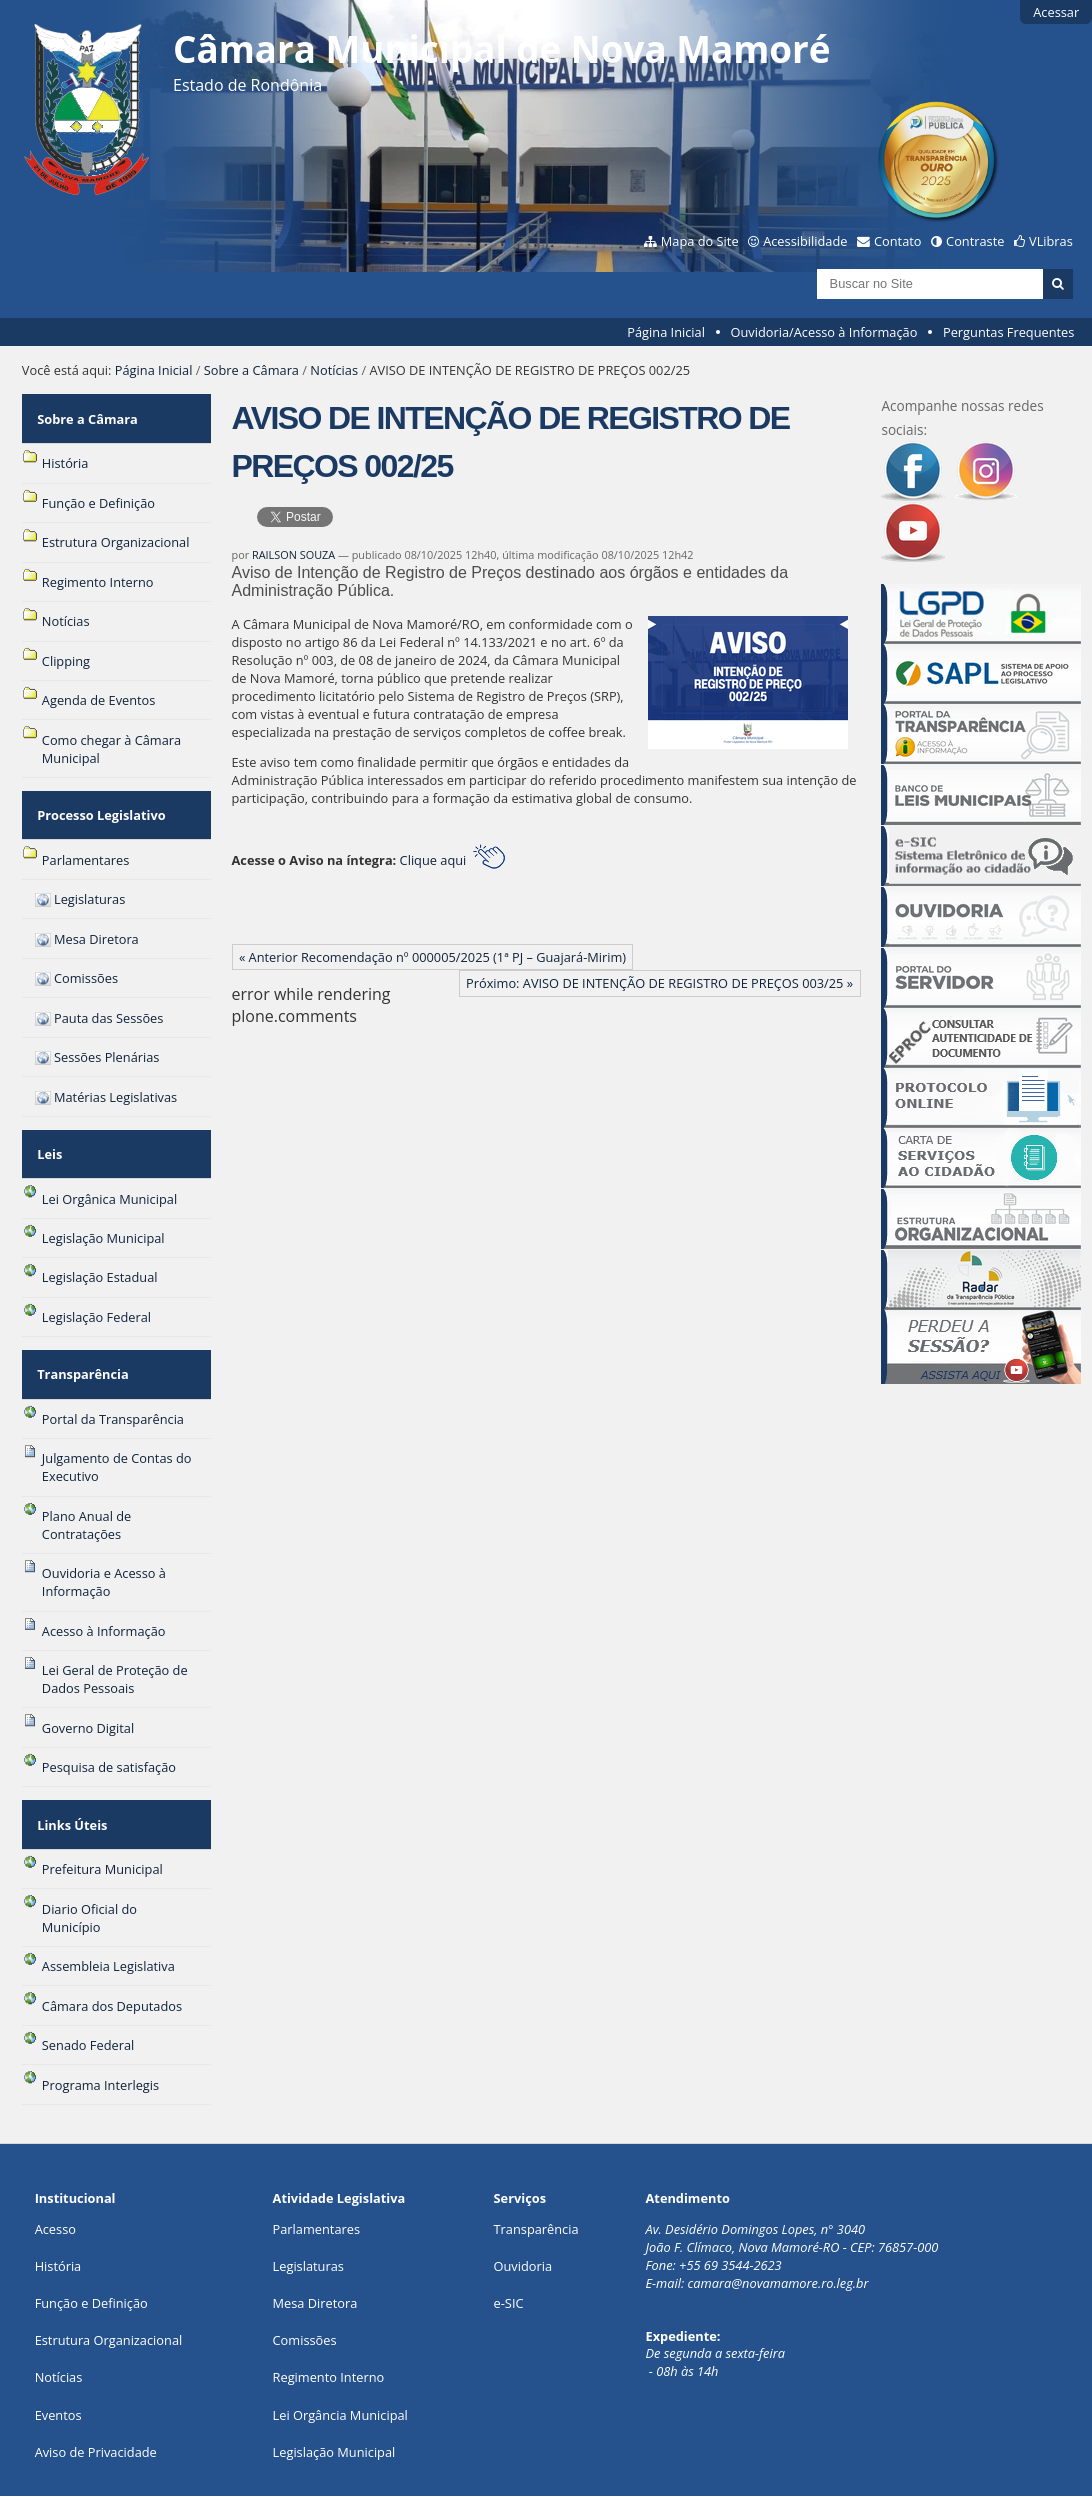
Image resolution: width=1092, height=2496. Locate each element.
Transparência (81, 1329)
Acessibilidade (805, 241)
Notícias (334, 370)
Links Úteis (70, 1767)
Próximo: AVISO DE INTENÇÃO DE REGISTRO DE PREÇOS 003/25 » (659, 983)
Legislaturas (308, 2202)
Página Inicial (666, 332)
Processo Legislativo (99, 796)
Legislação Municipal (334, 2388)
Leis (47, 1122)
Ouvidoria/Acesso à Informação (824, 332)
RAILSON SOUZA (293, 554)
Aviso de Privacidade (96, 2388)
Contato (898, 241)
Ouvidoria (523, 2202)
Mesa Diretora (315, 2239)
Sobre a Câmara (251, 370)
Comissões (305, 2276)
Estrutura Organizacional (109, 2276)
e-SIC (509, 2239)
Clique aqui (452, 860)
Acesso (55, 2165)
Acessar (1056, 12)
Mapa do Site (700, 241)
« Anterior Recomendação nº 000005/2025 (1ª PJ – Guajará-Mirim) (432, 957)
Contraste (975, 241)
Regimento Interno (329, 2313)
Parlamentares (316, 2165)
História (58, 2202)
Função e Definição (91, 2239)
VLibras (1051, 241)
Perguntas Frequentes (1008, 332)
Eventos (58, 2351)
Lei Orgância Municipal (340, 2351)
